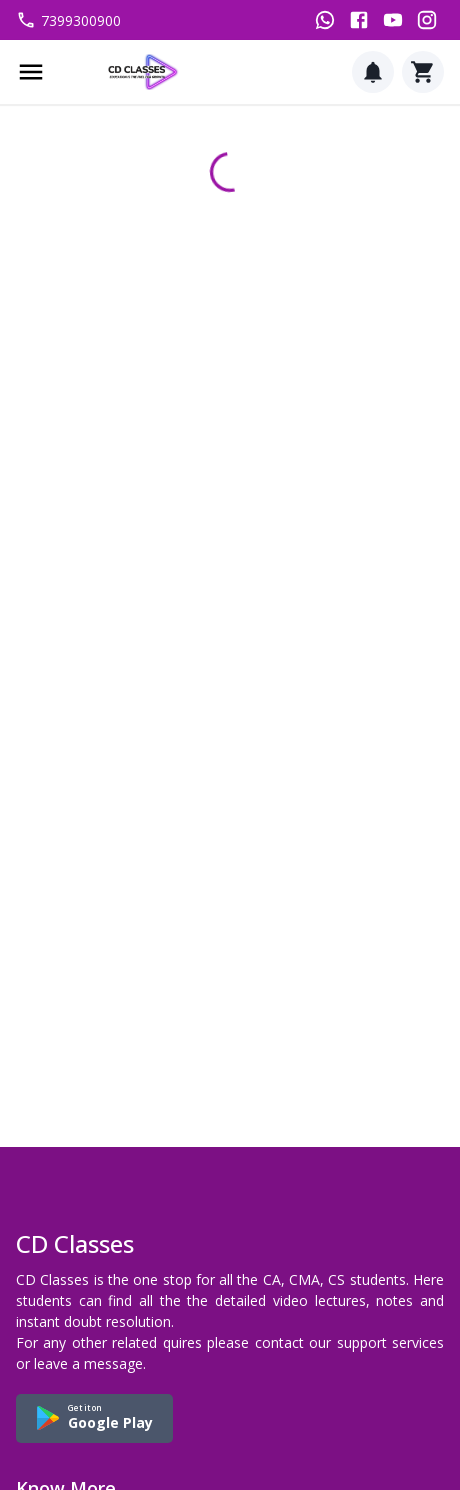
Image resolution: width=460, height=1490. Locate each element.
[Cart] (423, 72)
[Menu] (31, 72)
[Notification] (373, 72)
